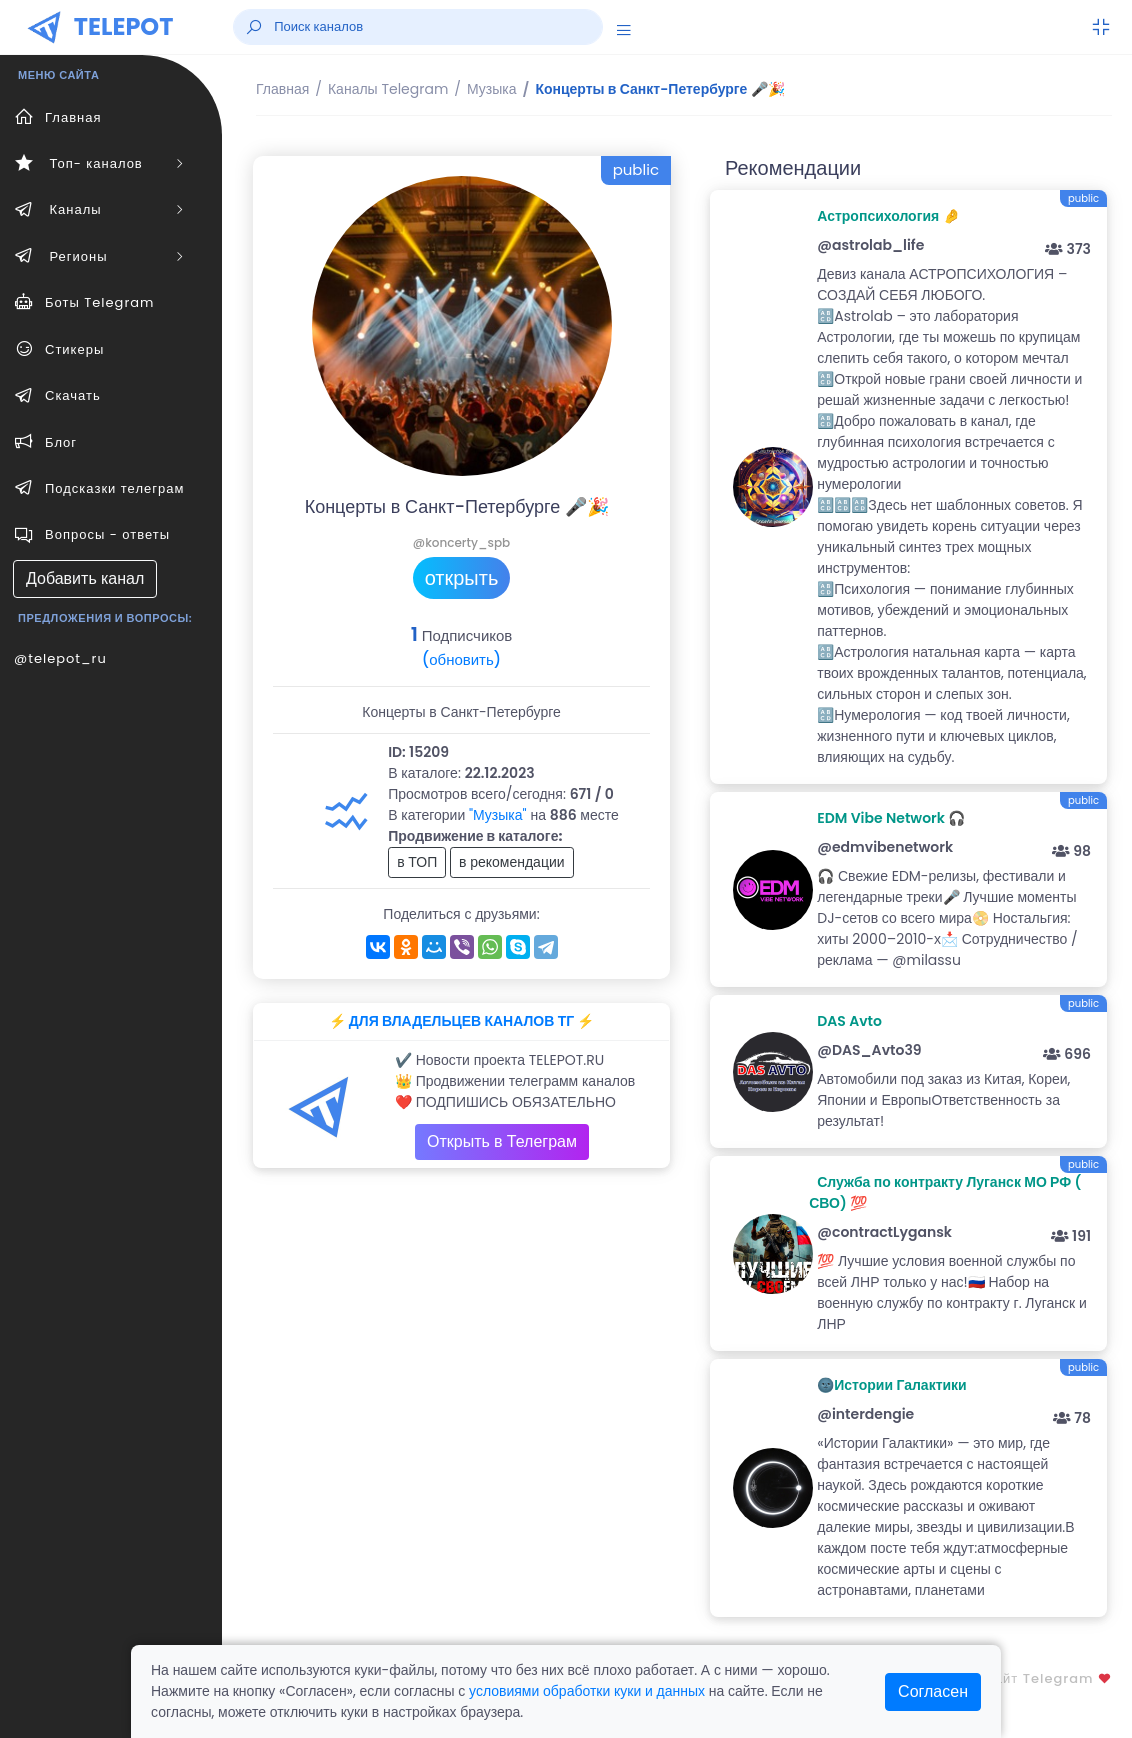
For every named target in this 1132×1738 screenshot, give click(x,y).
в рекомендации (512, 862)
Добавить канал (85, 578)
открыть (462, 578)
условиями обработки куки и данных (587, 1691)
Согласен (933, 1691)
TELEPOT (124, 26)
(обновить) (461, 659)
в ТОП (417, 862)
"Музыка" (498, 815)
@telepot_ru (60, 658)
